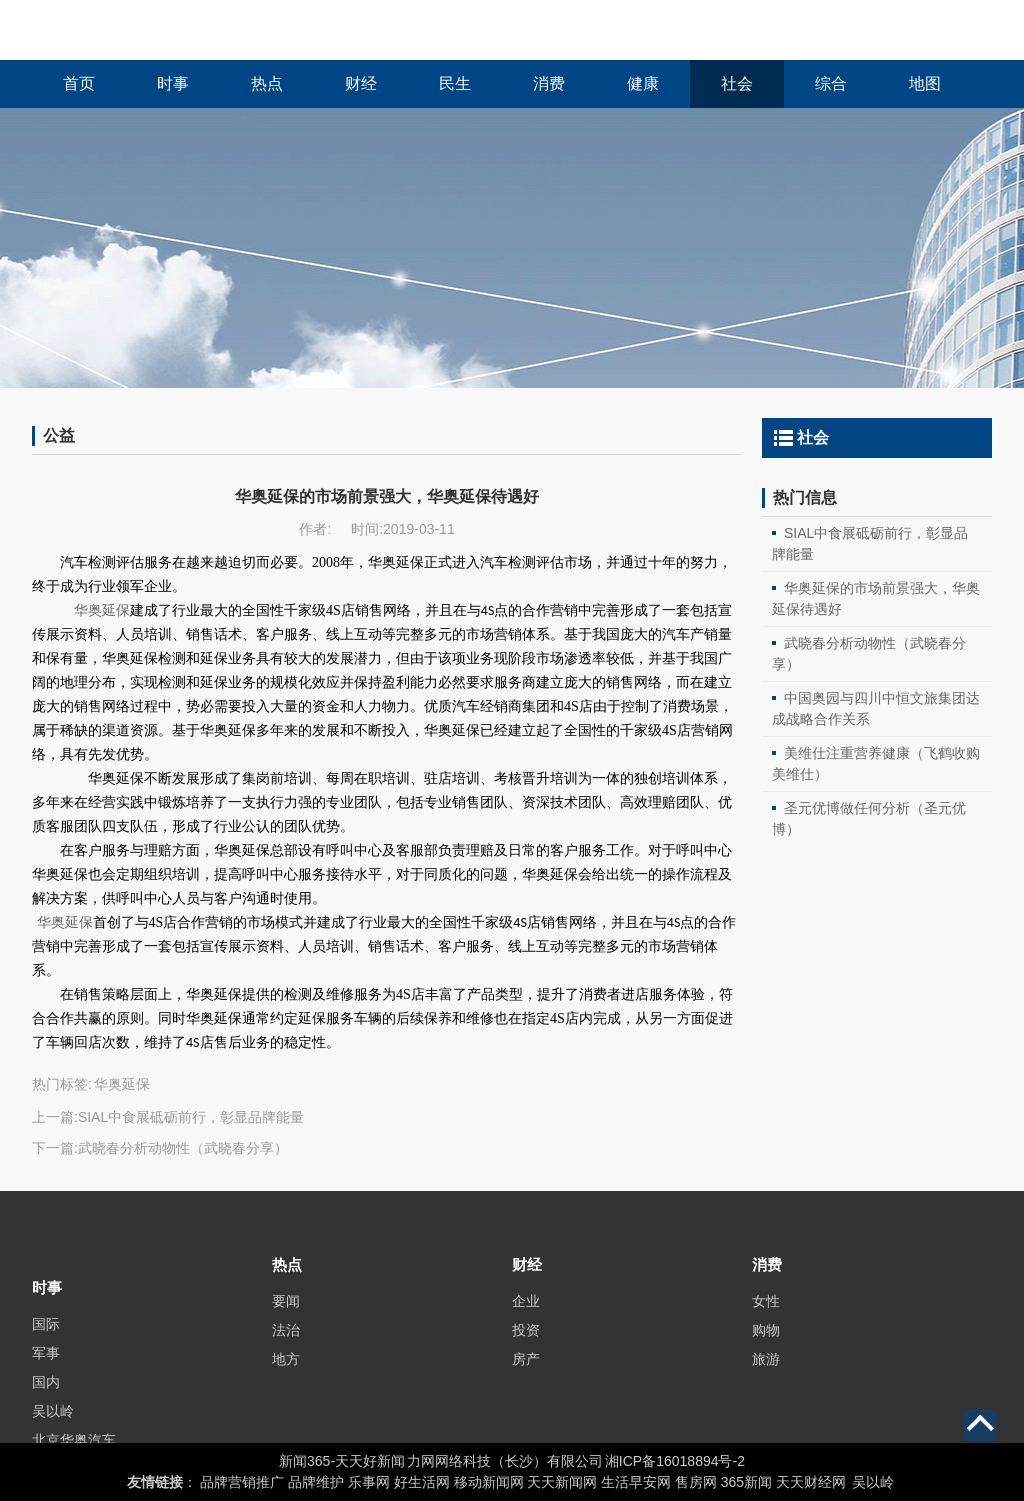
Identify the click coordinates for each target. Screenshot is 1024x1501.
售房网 (696, 1482)
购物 (766, 1355)
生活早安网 (636, 1482)
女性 (766, 1326)
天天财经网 (811, 1482)
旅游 (766, 1384)
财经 (361, 83)
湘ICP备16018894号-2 (675, 1461)
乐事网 (369, 1482)
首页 (79, 83)
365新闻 (746, 1482)
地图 (925, 83)
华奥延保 (65, 922)
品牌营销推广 (242, 1482)
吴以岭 (873, 1482)
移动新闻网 (489, 1482)
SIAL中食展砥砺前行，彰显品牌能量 (191, 1117)
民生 (455, 83)
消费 (549, 83)
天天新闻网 (562, 1482)
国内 (46, 1426)
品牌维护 (316, 1482)
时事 (173, 83)
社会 (737, 83)
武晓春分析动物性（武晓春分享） (183, 1148)
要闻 (286, 1326)
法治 (286, 1355)
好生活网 (422, 1482)
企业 (526, 1326)
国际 (46, 1368)
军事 (46, 1397)
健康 (643, 83)
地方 (286, 1384)
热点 (267, 83)
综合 (831, 83)
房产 (526, 1384)
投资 (526, 1355)
